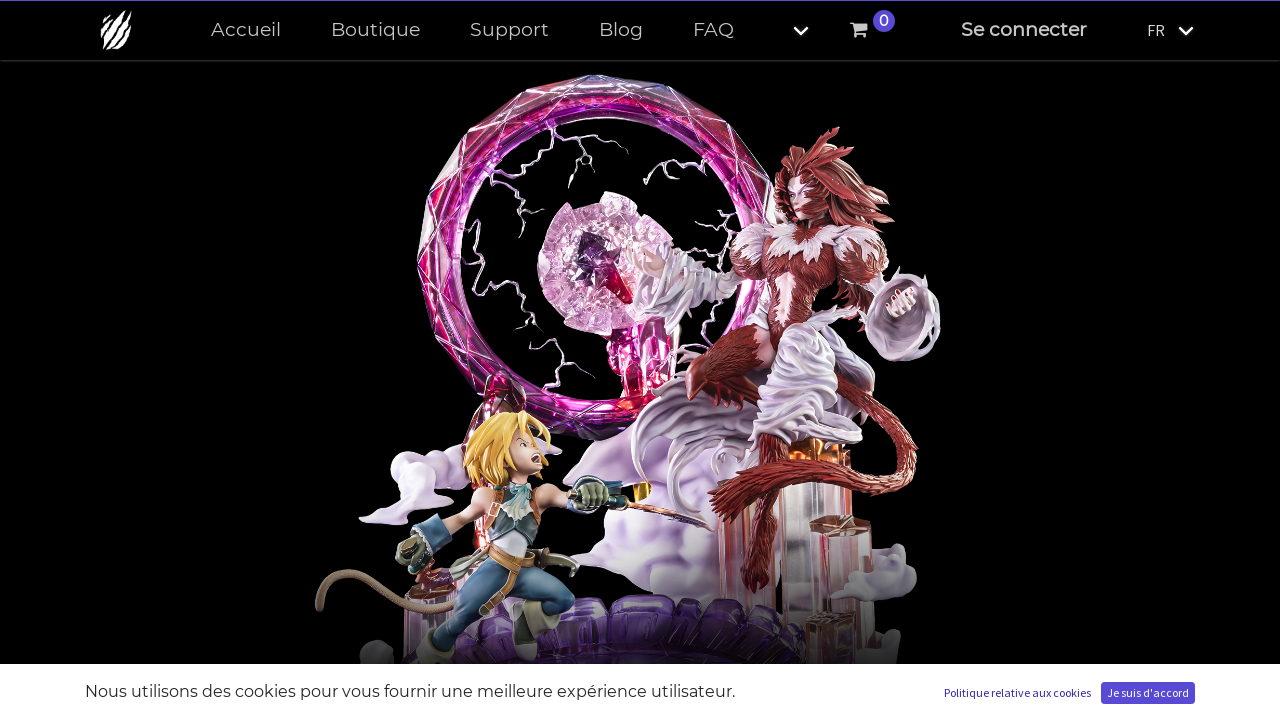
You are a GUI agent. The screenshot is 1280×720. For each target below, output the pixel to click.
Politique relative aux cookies (1017, 692)
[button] (784, 30)
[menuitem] (246, 30)
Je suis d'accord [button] (1148, 692)
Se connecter (1024, 29)
